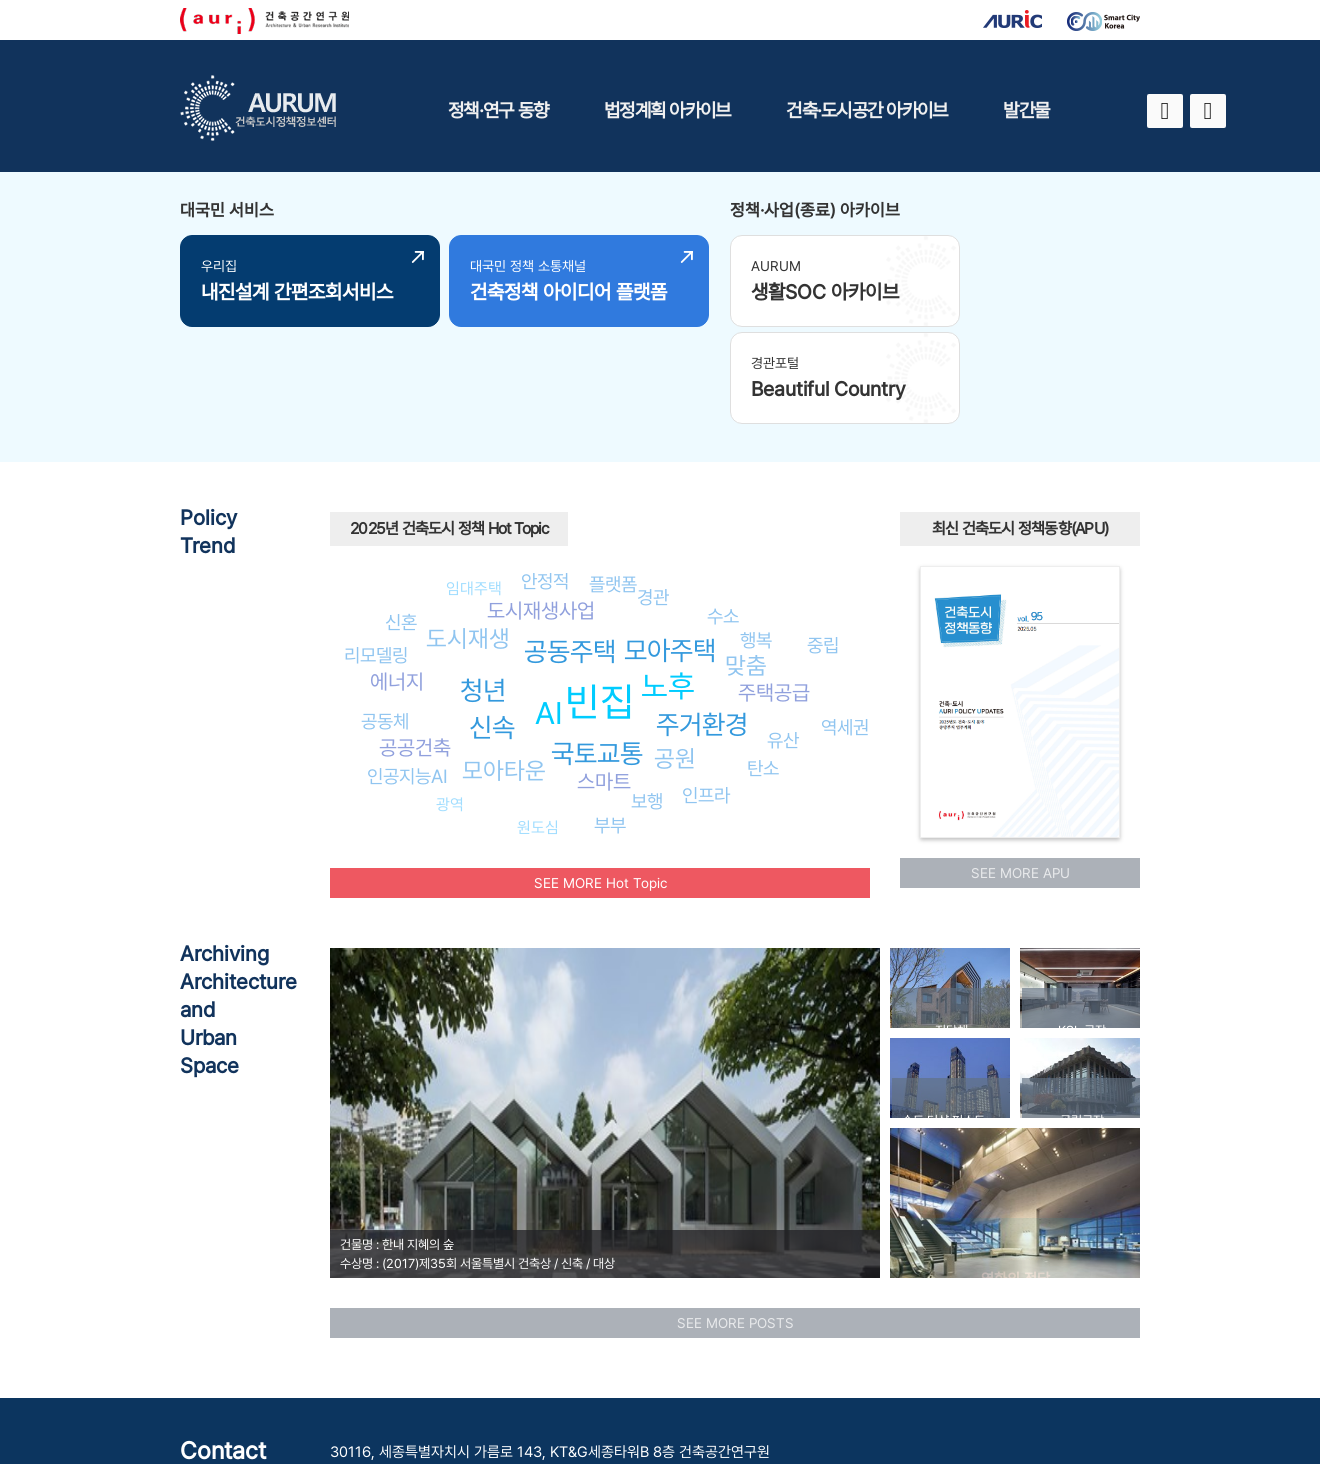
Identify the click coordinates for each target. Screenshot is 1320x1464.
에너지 (397, 577)
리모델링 (376, 551)
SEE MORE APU (1020, 769)
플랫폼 (613, 480)
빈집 (600, 597)
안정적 (545, 477)
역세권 (845, 623)
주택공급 (774, 588)
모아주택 (670, 546)
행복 (756, 536)
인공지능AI (407, 672)
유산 (783, 636)
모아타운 (504, 666)
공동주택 (570, 547)
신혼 (401, 518)
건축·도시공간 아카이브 (866, 110)
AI (549, 608)
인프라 (706, 691)
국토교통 (597, 649)
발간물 (1026, 110)
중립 (823, 540)
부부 (610, 721)
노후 (668, 581)
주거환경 (702, 620)
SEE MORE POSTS (735, 1218)
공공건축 (415, 643)
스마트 (604, 677)
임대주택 (474, 483)
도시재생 (468, 533)
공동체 (385, 617)
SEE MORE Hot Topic (600, 778)
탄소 (763, 664)
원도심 (538, 723)
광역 (450, 700)
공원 (675, 653)
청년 (483, 586)
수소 (723, 511)
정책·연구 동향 (498, 110)
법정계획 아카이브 (667, 110)
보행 (647, 697)
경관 (653, 493)
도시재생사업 (541, 506)
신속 (492, 623)
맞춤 (746, 561)
